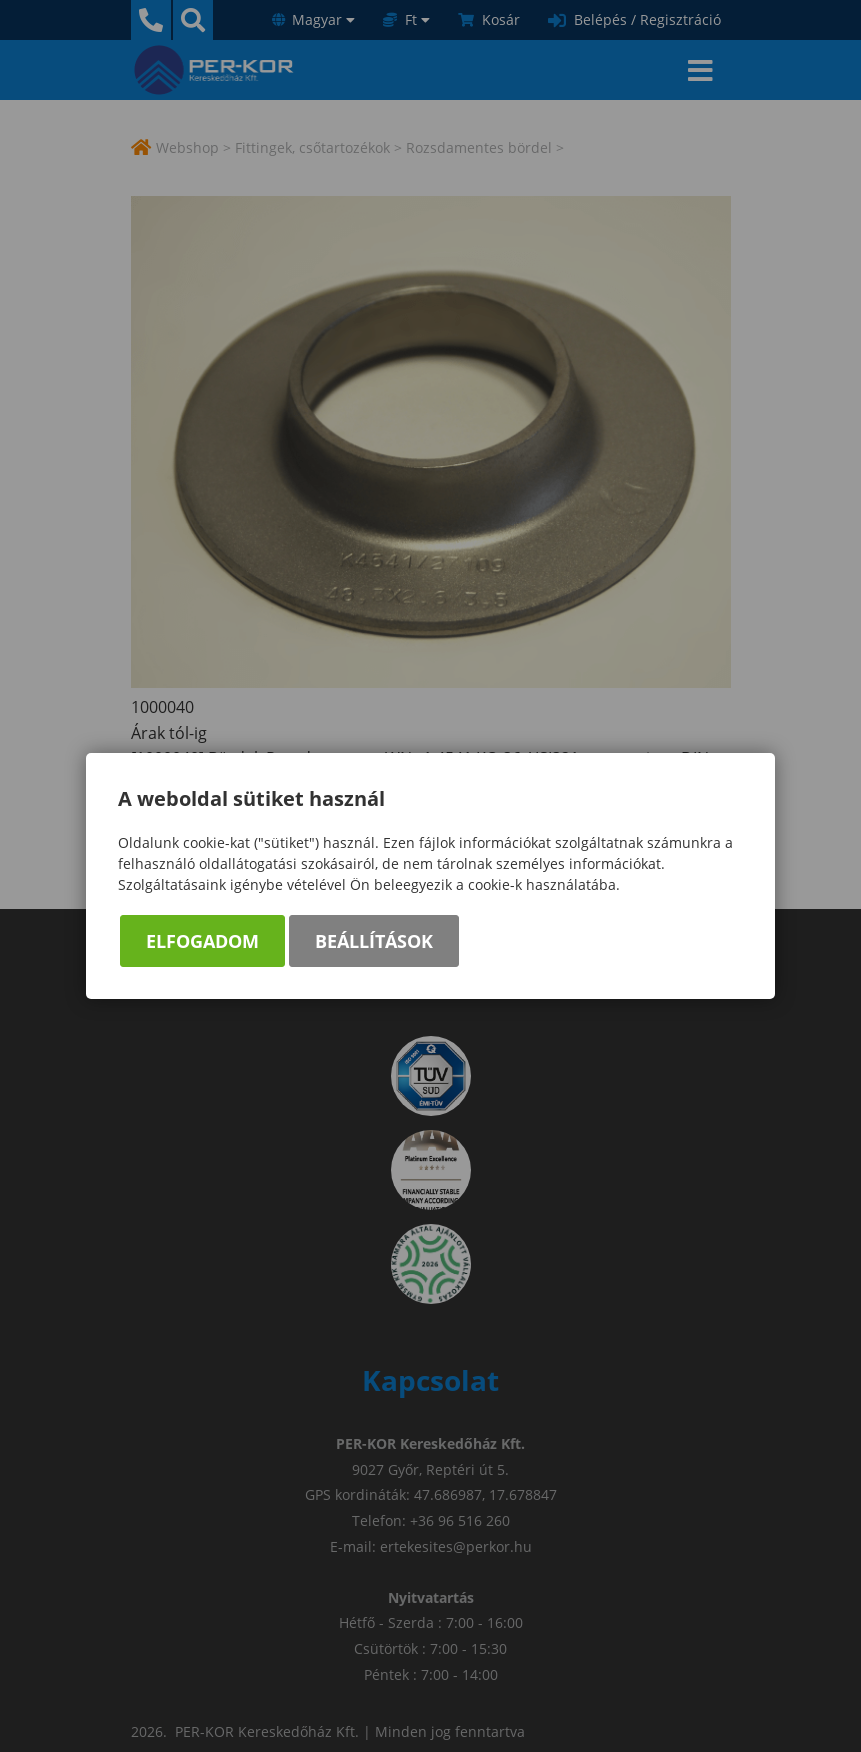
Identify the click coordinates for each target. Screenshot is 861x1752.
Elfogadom (202, 941)
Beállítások (374, 941)
